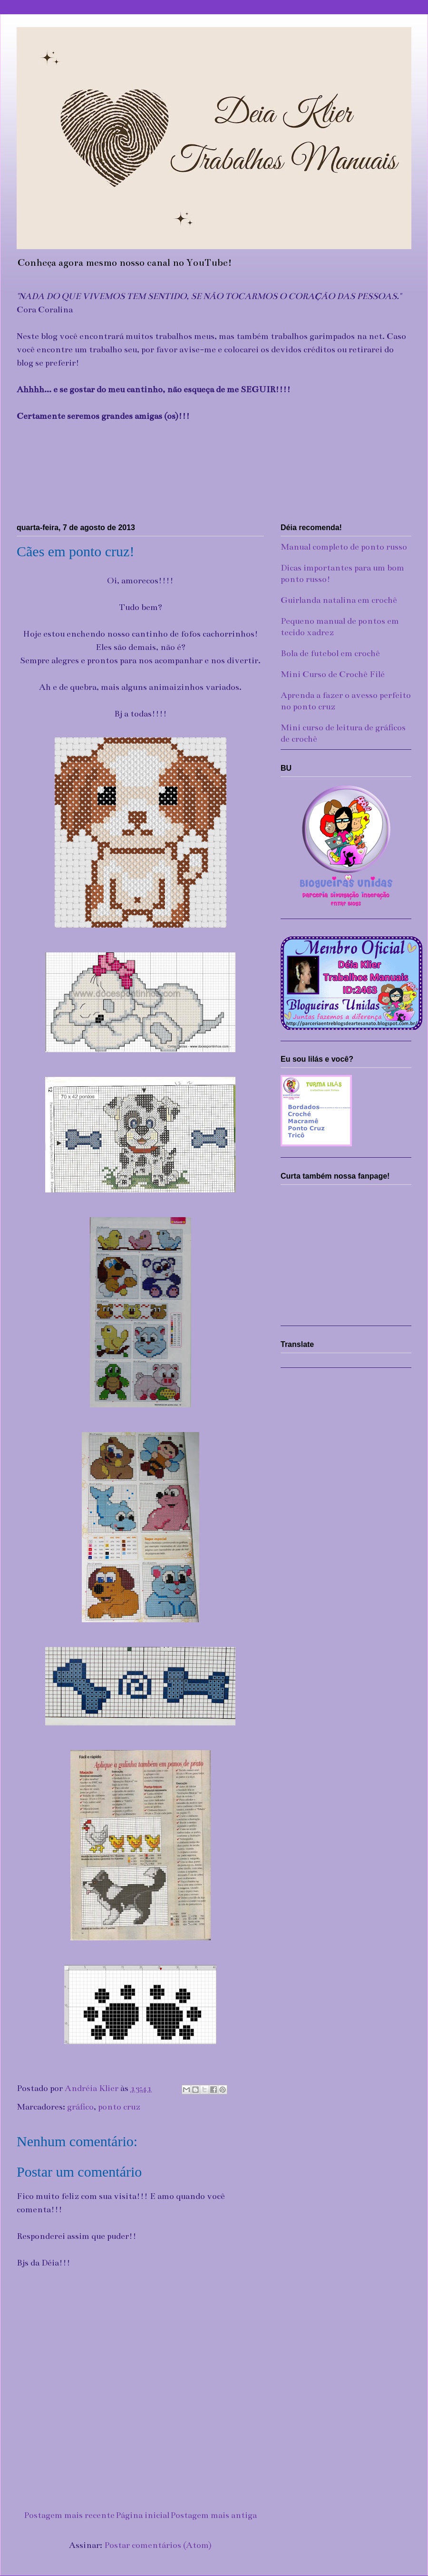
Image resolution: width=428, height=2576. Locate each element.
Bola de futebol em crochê (330, 653)
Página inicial (142, 2515)
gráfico (80, 2106)
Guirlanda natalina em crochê (339, 600)
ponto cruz (119, 2106)
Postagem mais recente (69, 2515)
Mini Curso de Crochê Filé (333, 674)
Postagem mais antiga (213, 2515)
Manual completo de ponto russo (344, 547)
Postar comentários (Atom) (158, 2545)
